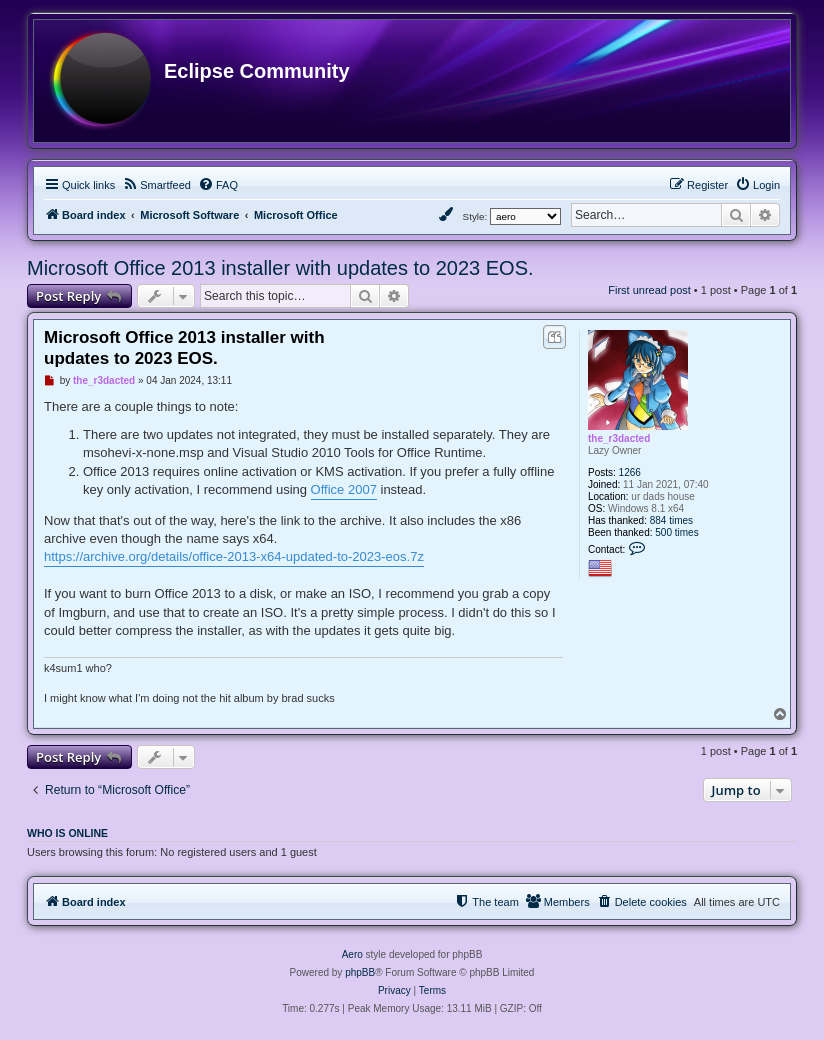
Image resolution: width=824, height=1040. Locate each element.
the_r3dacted (619, 438)
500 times (676, 532)
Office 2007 (344, 489)
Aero (352, 954)
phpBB (360, 972)
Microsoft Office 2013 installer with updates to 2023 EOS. (280, 268)
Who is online (67, 833)
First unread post (649, 290)
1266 (630, 472)
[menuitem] (156, 185)
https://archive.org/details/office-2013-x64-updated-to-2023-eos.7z (234, 556)
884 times (671, 520)
